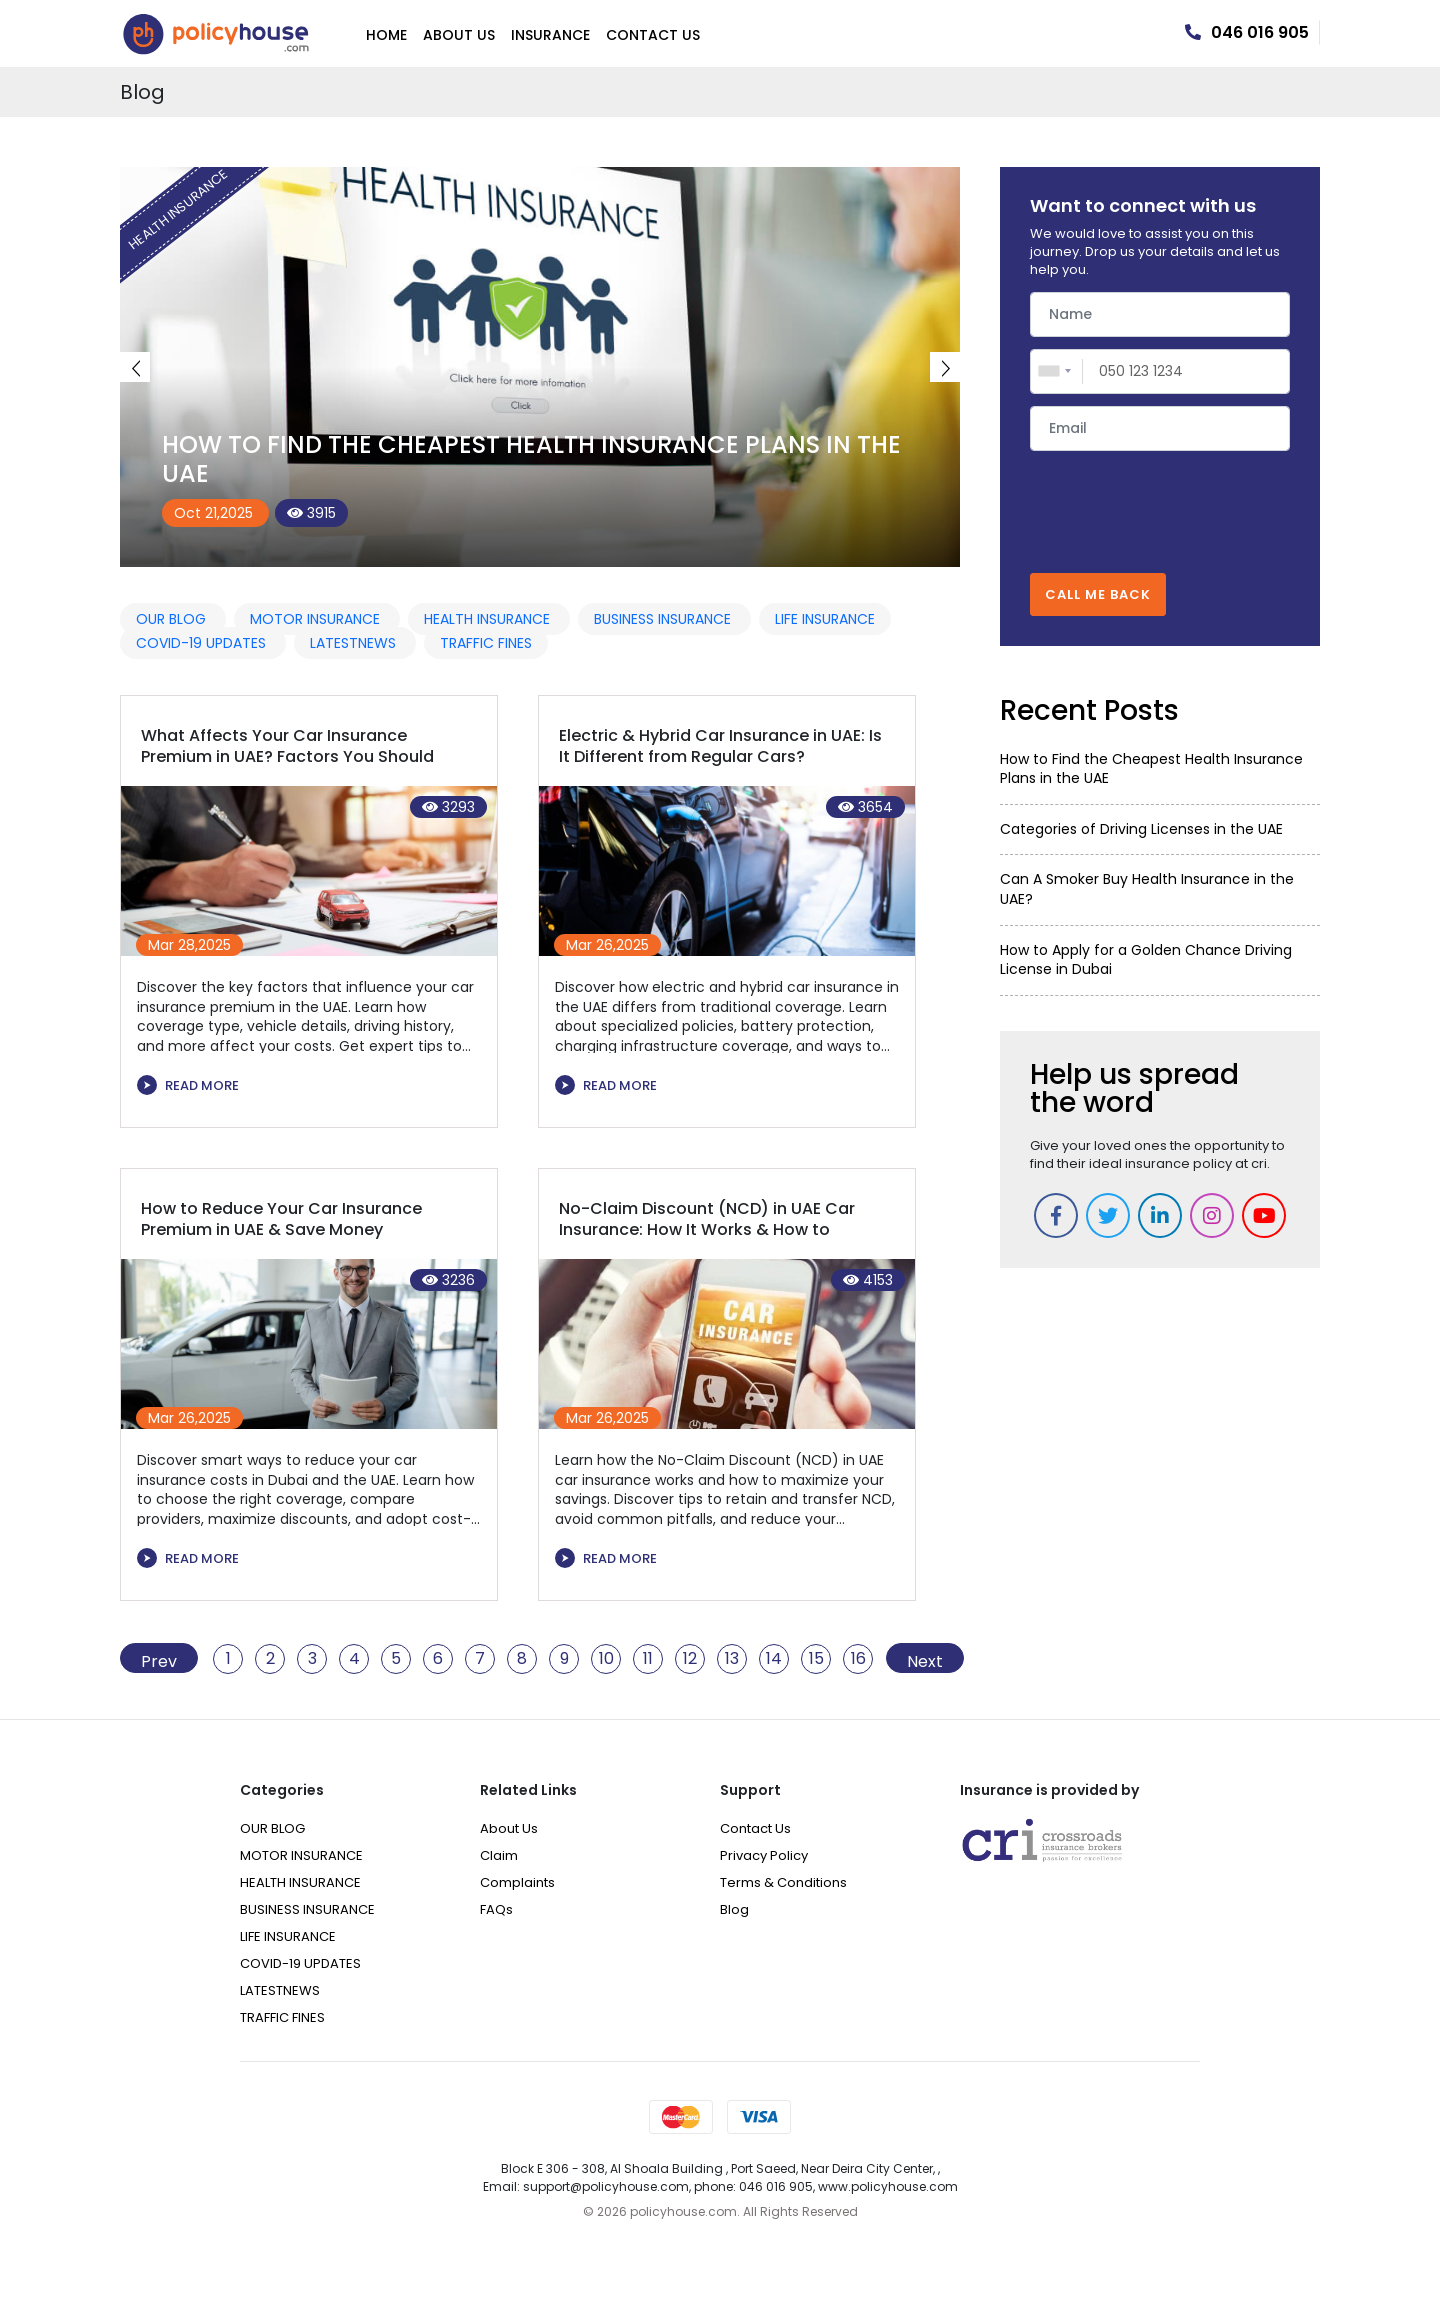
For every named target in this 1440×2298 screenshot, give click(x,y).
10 (606, 1659)
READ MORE (188, 1085)
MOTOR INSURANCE (317, 619)
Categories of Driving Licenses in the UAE (1141, 829)
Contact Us (653, 35)
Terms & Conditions (783, 1882)
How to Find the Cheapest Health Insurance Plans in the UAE (531, 459)
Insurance (550, 35)
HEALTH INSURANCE (489, 619)
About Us (459, 35)
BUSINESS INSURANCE (664, 619)
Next (945, 367)
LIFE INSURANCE (825, 619)
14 (774, 1659)
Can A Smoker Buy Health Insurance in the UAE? (1147, 889)
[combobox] (1057, 371)
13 (732, 1659)
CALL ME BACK (1098, 594)
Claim (499, 1855)
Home (386, 35)
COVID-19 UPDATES (203, 643)
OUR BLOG (173, 619)
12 (690, 1659)
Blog (734, 1909)
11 (648, 1659)
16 (858, 1659)
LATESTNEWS (355, 643)
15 (816, 1659)
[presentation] (1160, 502)
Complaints (517, 1882)
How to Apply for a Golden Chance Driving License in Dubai (1146, 960)
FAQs (496, 1909)
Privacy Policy (764, 1855)
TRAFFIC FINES (486, 643)
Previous (135, 367)
